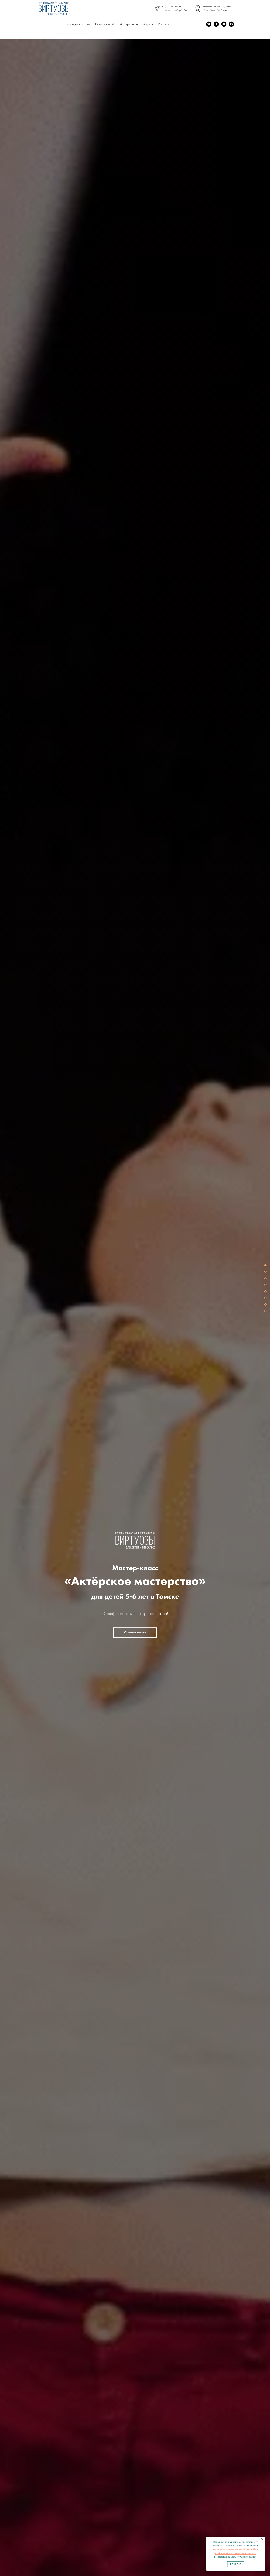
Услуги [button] (147, 24)
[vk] (208, 24)
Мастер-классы (129, 24)
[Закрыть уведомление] (262, 2539)
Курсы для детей (104, 24)
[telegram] (216, 24)
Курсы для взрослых (78, 24)
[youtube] (223, 24)
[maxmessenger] (231, 24)
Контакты (163, 24)
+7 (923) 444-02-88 (171, 6)
